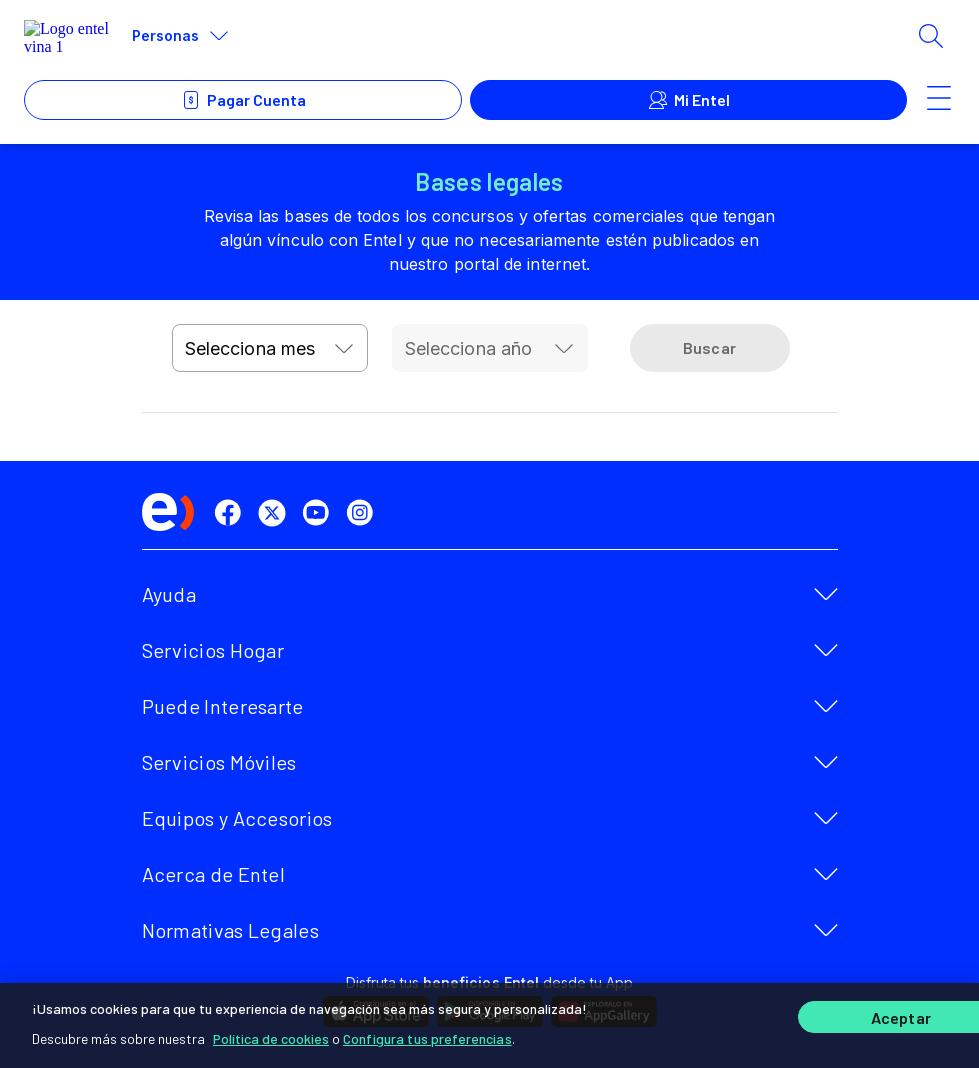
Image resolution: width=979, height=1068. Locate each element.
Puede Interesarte (223, 706)
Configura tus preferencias (427, 1037)
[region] (489, 1025)
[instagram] (364, 513)
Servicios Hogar (213, 650)
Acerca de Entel (214, 874)
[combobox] (270, 348)
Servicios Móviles (219, 762)
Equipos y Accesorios (237, 818)
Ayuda (169, 594)
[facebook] (232, 513)
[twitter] (276, 513)
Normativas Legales (230, 930)
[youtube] (320, 513)
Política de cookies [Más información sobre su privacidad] (271, 1037)
